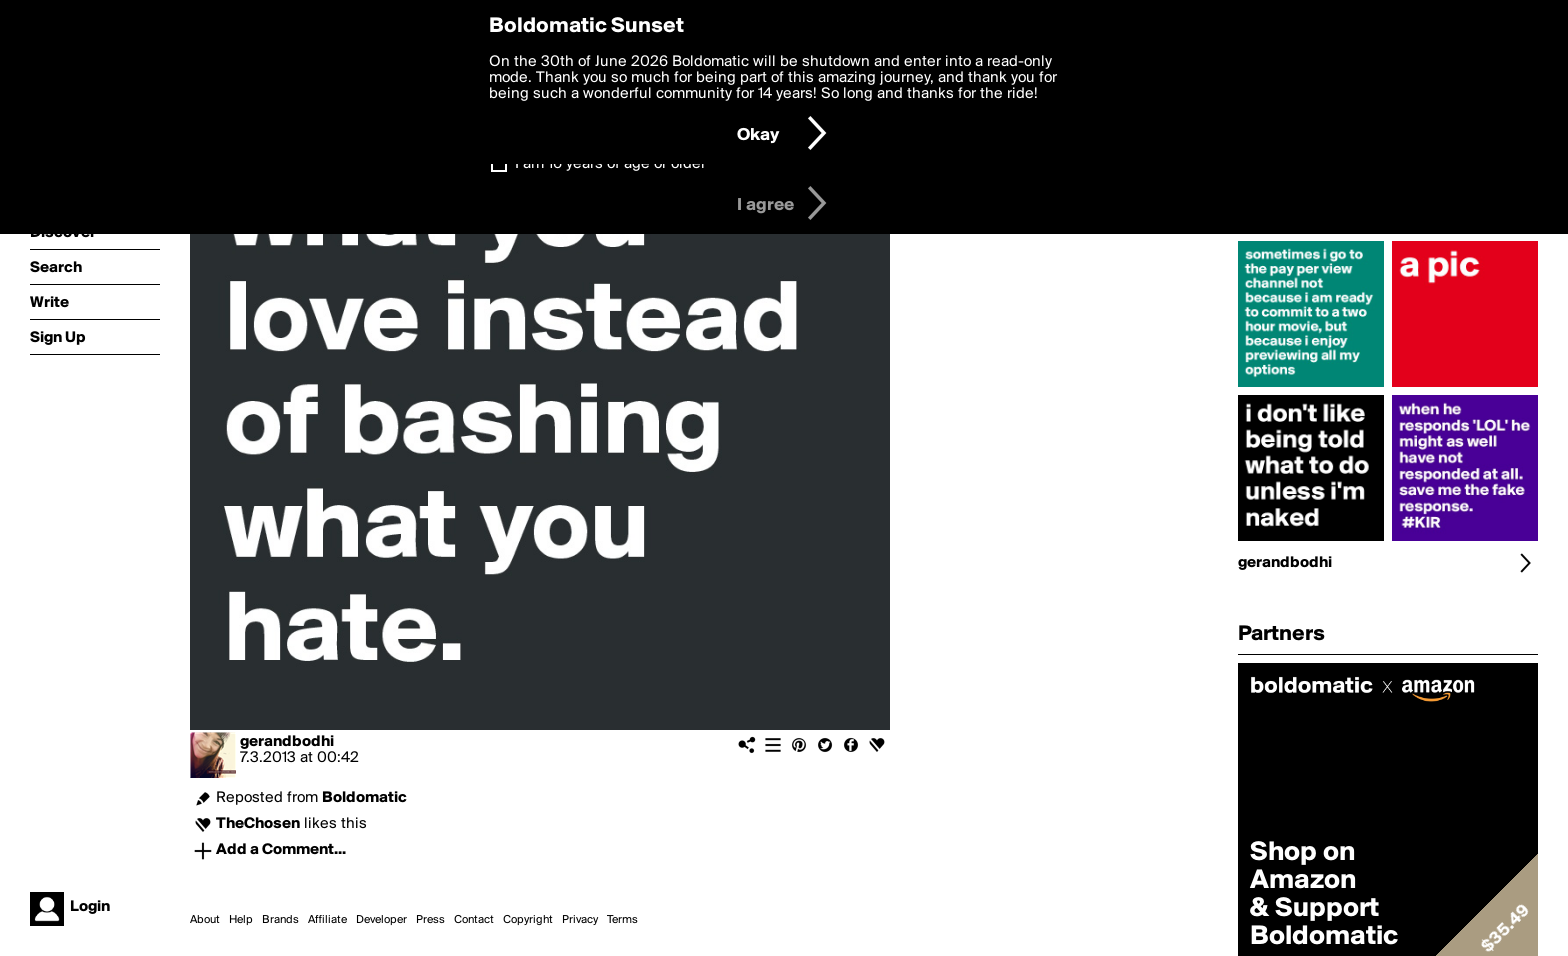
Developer (381, 920)
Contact (474, 920)
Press (430, 920)
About (205, 920)
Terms (622, 920)
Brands (280, 920)
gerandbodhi (287, 742)
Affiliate (327, 920)
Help (241, 920)
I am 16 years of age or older (610, 164)
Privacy (580, 920)
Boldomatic (364, 798)
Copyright (528, 920)
